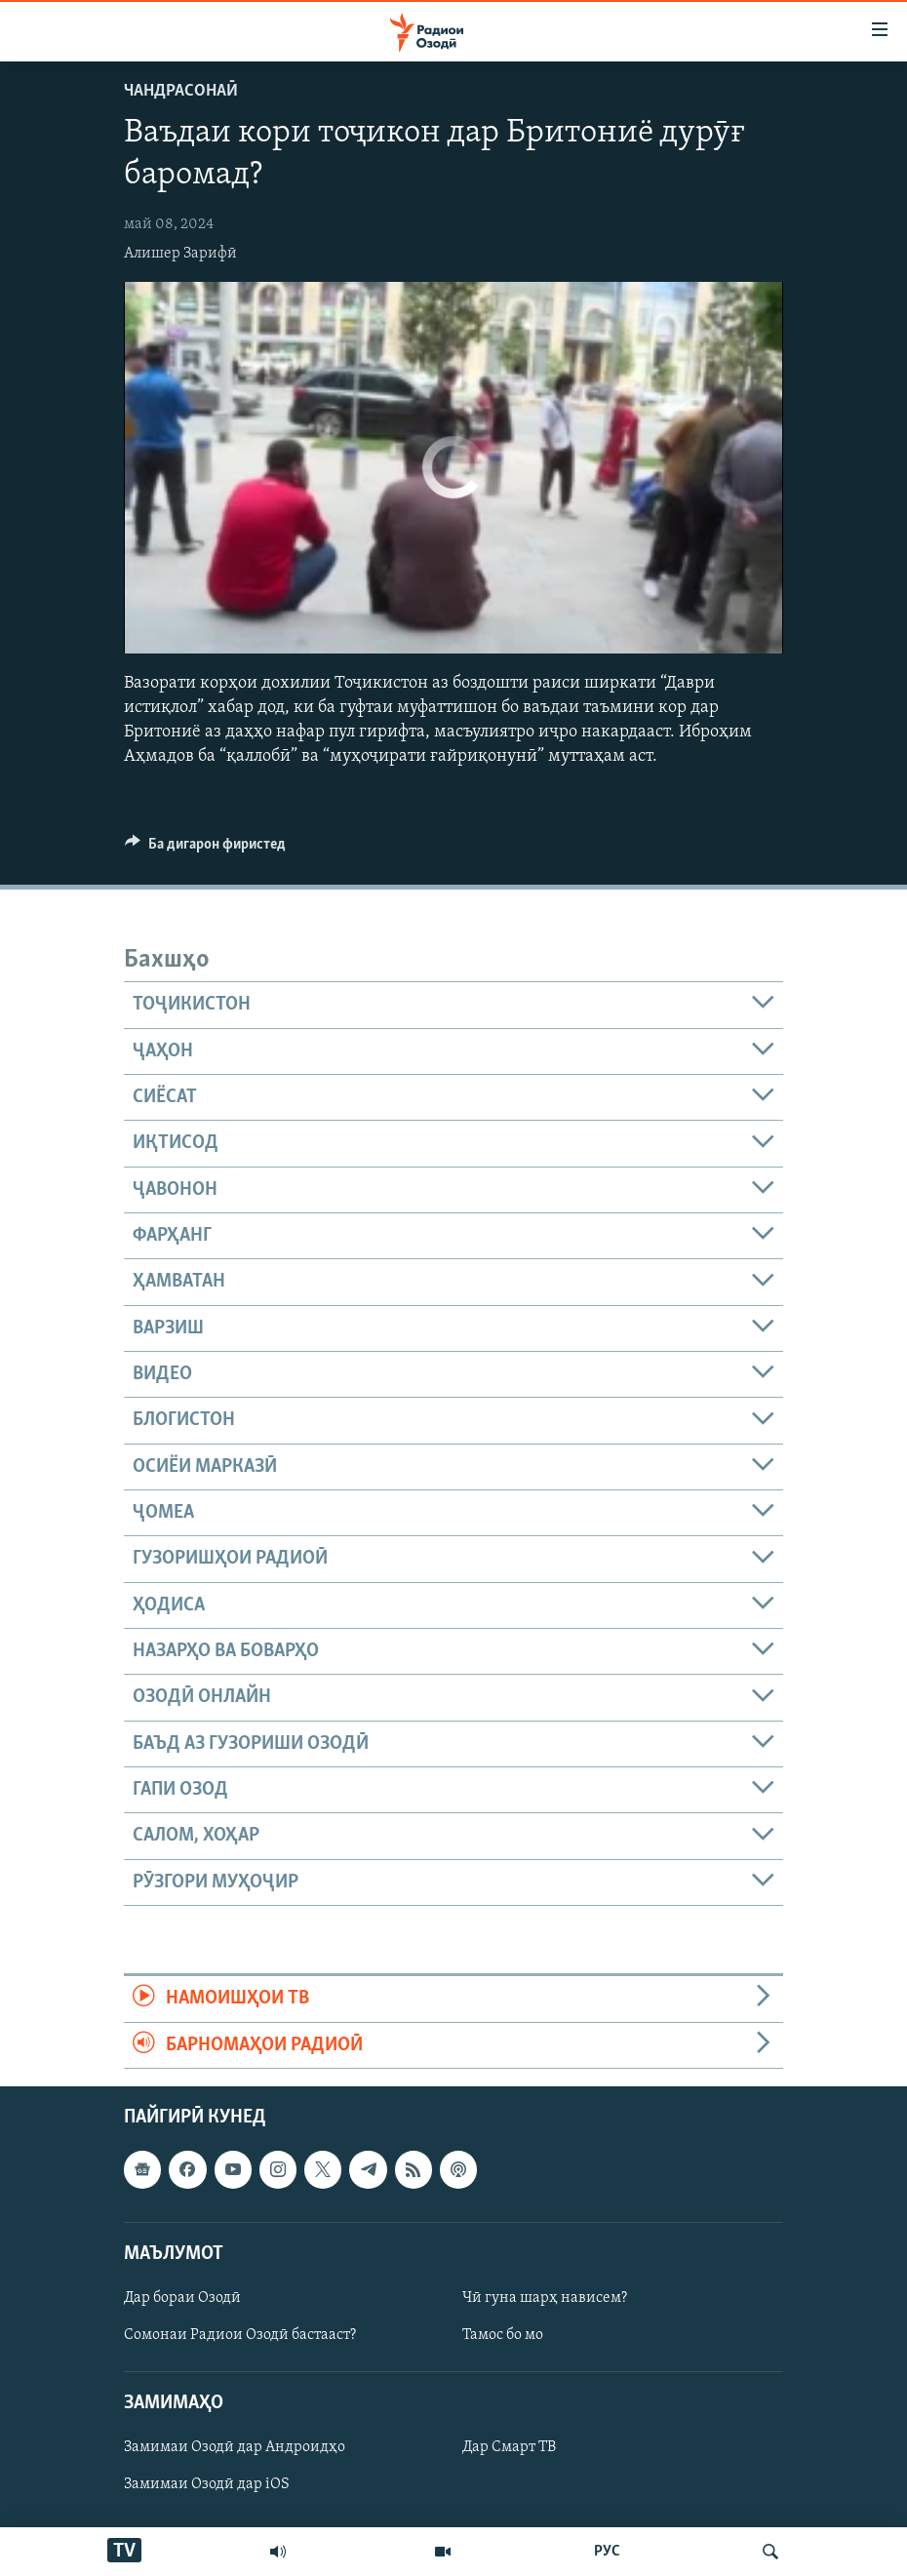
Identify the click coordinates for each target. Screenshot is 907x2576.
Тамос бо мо (502, 2335)
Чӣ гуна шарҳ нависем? (544, 2298)
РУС (607, 2551)
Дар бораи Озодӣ (182, 2298)
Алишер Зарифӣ (180, 253)
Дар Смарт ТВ (509, 2447)
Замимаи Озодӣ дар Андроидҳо (234, 2447)
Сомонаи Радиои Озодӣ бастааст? (240, 2335)
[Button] (205, 848)
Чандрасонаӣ (181, 91)
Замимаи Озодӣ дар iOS (207, 2484)
